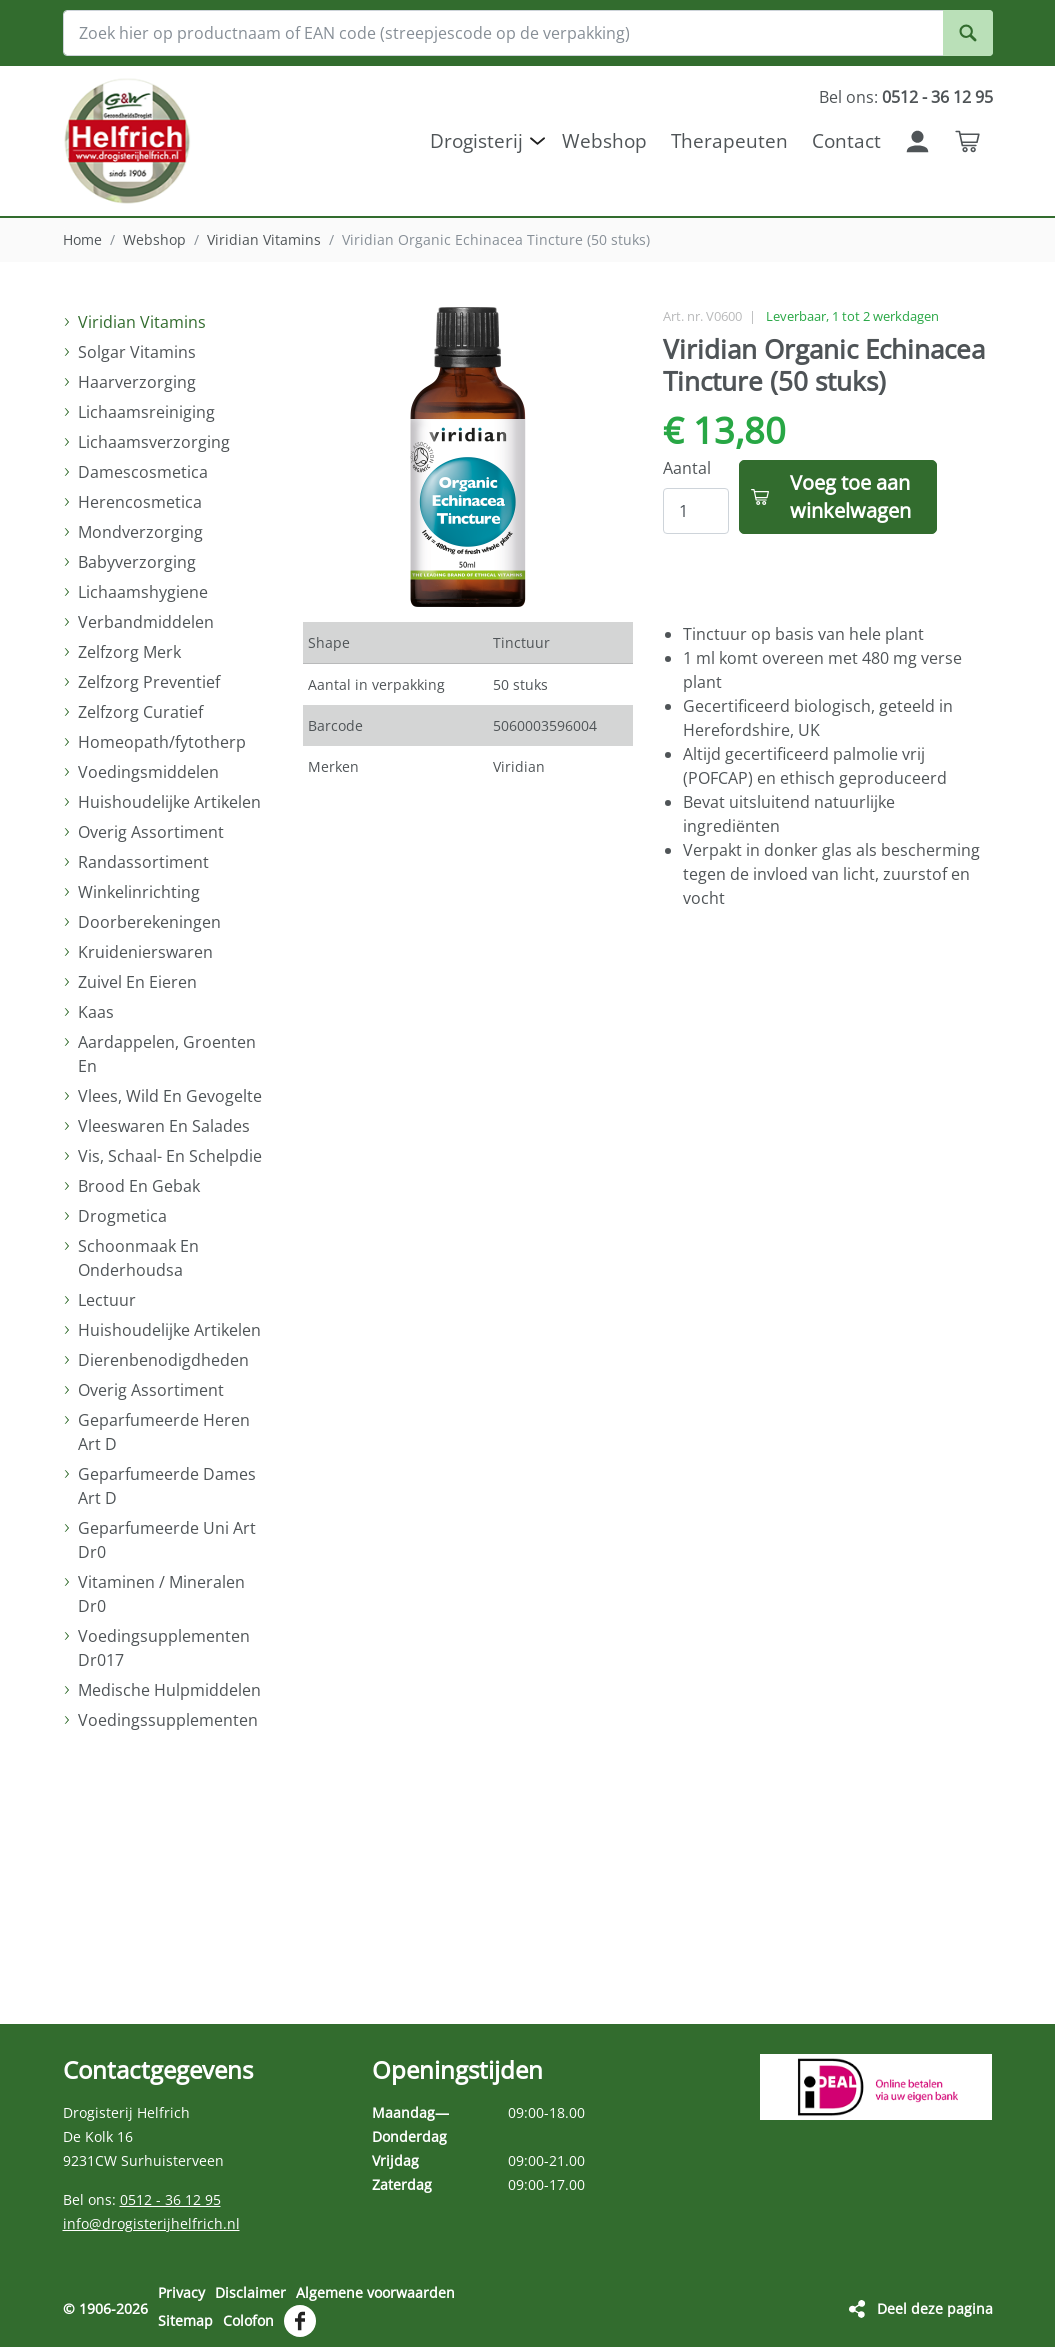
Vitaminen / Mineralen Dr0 (161, 1594)
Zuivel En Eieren (137, 982)
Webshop (154, 239)
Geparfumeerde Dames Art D (167, 1486)
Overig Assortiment (151, 832)
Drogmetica (122, 1216)
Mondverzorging (140, 532)
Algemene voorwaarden (375, 2292)
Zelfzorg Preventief (149, 682)
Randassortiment (143, 862)
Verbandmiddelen (146, 622)
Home (82, 239)
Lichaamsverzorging (154, 442)
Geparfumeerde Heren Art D (164, 1432)
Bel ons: (906, 97)
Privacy (181, 2292)
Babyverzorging (137, 562)
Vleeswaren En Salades (164, 1126)
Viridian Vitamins (264, 239)
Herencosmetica (140, 502)
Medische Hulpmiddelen (169, 1690)
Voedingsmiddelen (148, 772)
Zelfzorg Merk (129, 652)
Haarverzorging (137, 382)
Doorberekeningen (149, 922)
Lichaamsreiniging (146, 412)
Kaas (96, 1012)
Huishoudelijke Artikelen (169, 802)
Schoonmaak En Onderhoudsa (138, 1258)
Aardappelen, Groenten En (167, 1054)
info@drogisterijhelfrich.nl (151, 2223)
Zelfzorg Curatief (140, 712)
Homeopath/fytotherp (162, 742)
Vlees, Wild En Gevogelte (170, 1096)
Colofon (248, 2320)
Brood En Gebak (139, 1186)
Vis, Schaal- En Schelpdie (170, 1156)
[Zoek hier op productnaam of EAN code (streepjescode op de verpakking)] (528, 33)
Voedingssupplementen (168, 1720)
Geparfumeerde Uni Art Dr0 (167, 1540)
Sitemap (185, 2320)
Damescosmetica (143, 472)
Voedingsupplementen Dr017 (164, 1648)
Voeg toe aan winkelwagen (850, 496)
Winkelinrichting (139, 892)
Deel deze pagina (935, 2308)
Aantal (687, 468)
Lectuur (107, 1300)
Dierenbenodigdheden (163, 1360)
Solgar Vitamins (137, 352)
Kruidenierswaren (145, 952)
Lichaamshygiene (143, 592)
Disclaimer (250, 2292)
